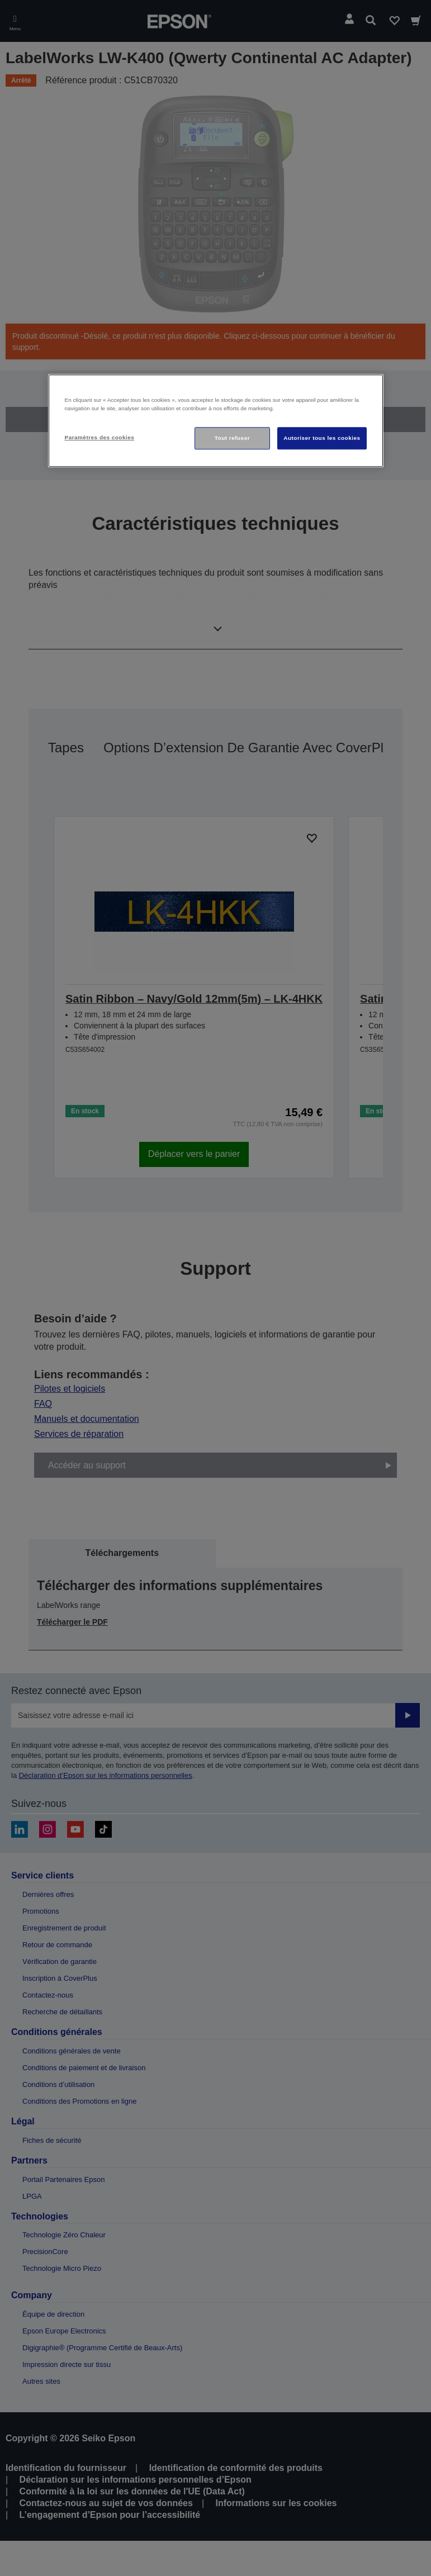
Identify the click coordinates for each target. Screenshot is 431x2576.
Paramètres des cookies (100, 438)
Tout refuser (232, 438)
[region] (215, 421)
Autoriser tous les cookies (321, 438)
